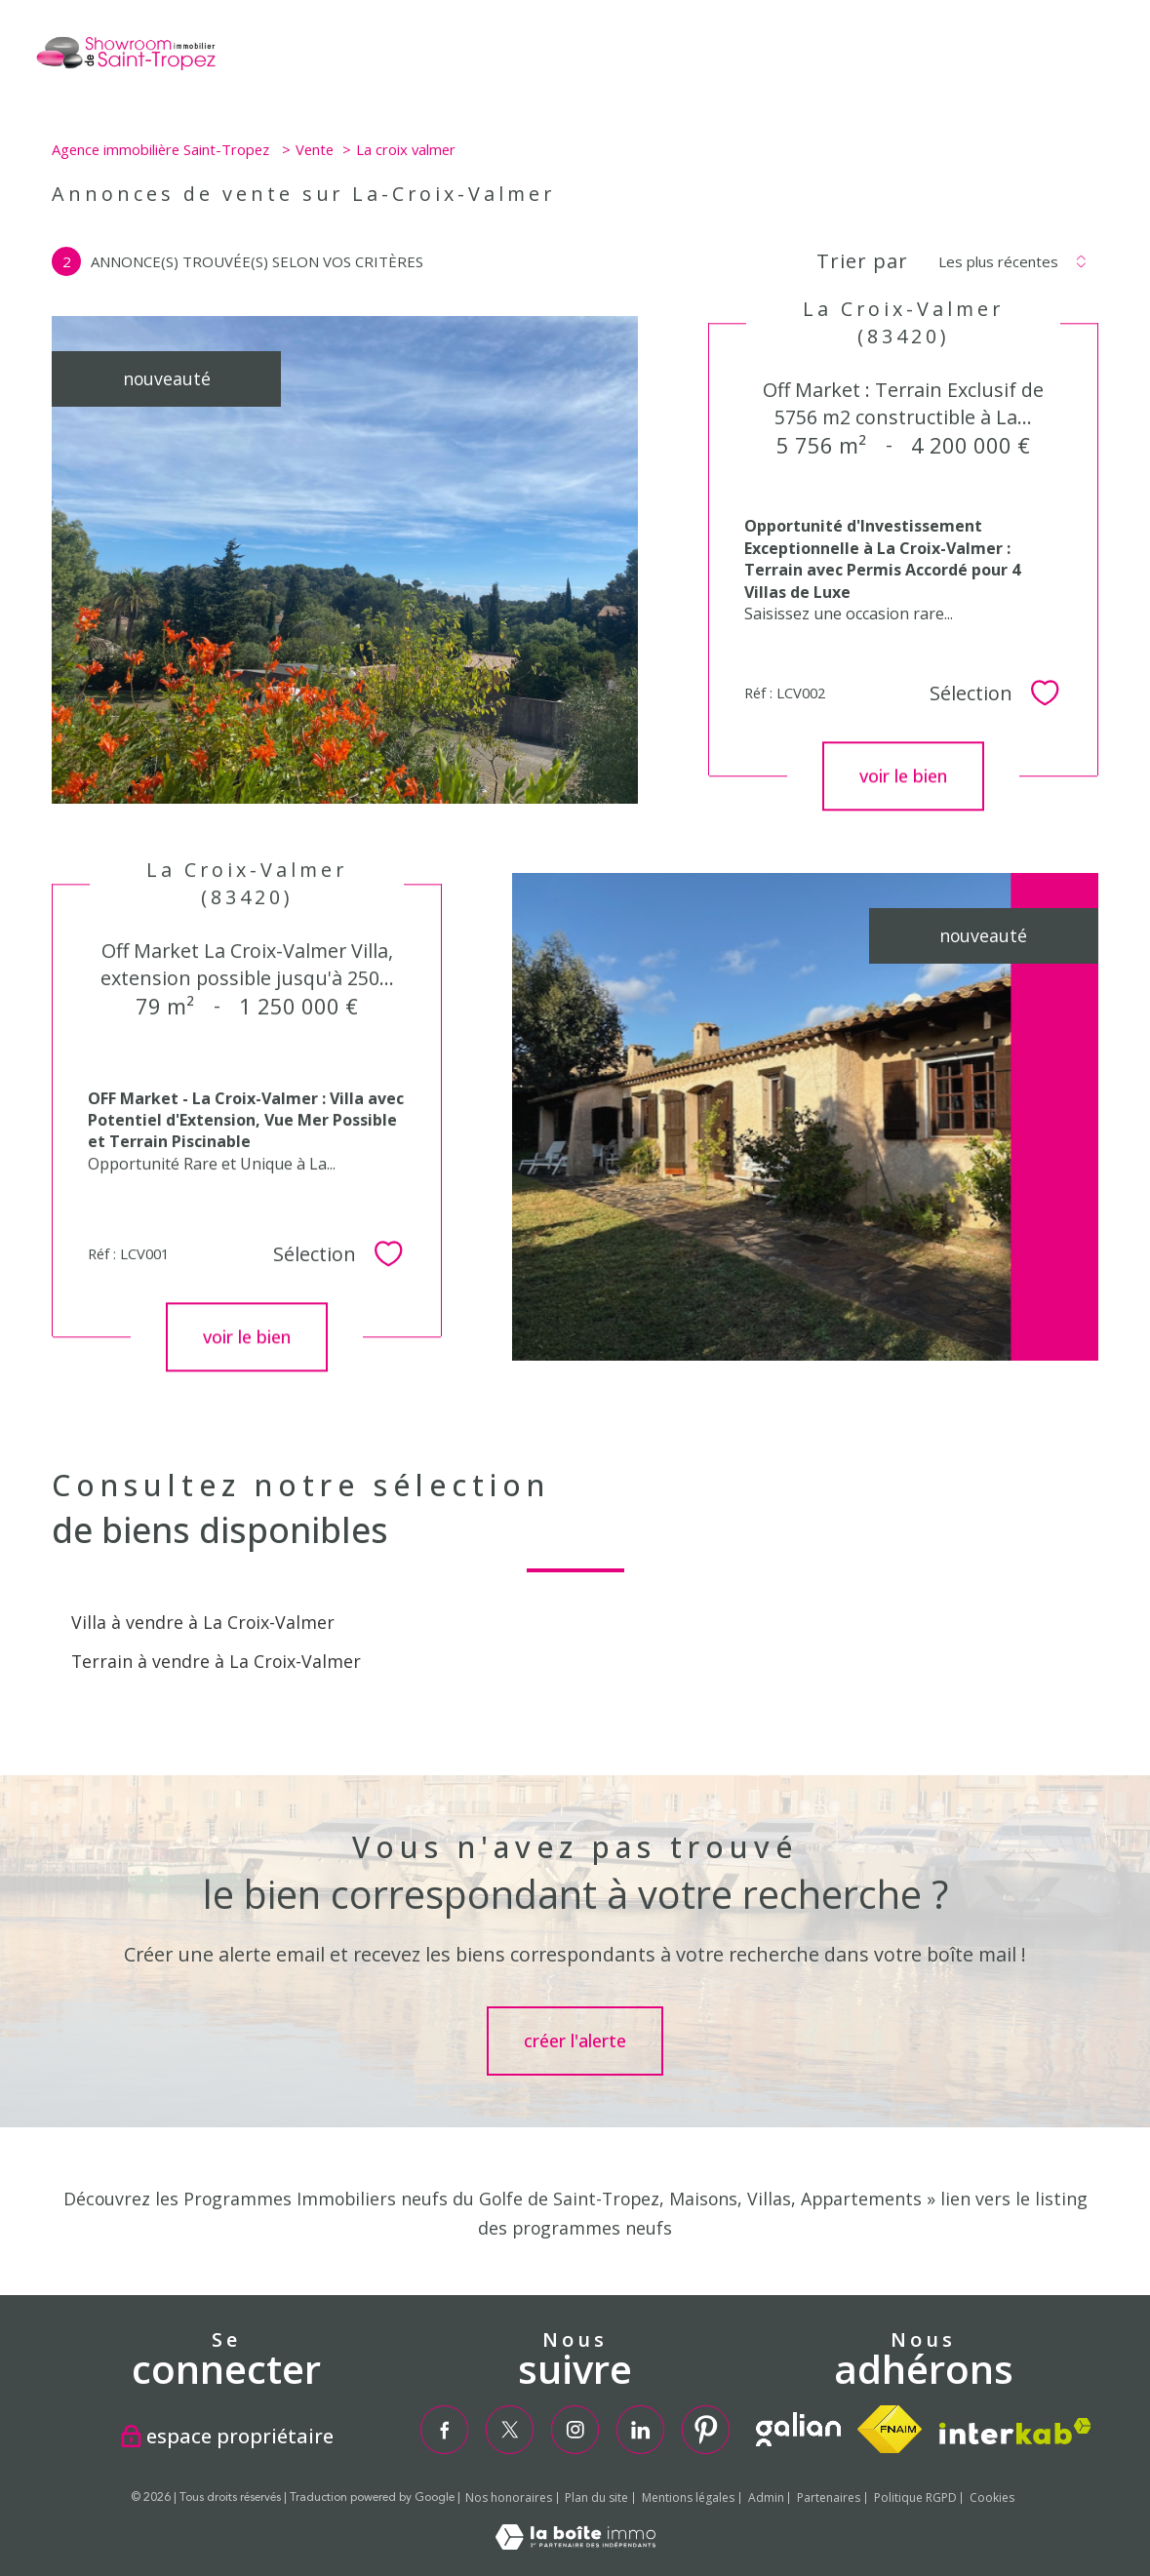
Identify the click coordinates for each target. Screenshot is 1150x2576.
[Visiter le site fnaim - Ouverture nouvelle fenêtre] (889, 2429)
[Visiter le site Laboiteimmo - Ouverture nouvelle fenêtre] (575, 2543)
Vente (315, 149)
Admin (766, 2497)
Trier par (862, 261)
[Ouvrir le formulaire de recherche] (1055, 58)
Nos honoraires (508, 2497)
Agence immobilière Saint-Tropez (162, 149)
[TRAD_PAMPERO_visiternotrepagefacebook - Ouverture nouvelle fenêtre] (443, 2429)
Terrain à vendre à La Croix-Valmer (216, 1661)
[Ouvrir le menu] (1119, 58)
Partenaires (828, 2497)
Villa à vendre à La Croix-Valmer (203, 1622)
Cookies (992, 2498)
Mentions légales (688, 2497)
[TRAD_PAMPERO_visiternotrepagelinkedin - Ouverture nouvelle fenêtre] (640, 2429)
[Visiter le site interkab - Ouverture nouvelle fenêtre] (1015, 2431)
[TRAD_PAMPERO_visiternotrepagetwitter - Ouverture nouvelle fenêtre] (510, 2429)
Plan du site (596, 2497)
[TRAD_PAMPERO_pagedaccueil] (125, 67)
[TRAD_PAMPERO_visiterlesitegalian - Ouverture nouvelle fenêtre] (798, 2429)
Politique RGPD (915, 2497)
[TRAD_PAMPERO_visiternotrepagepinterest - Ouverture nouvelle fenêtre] (706, 2429)
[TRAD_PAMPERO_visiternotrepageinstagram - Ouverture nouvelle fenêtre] (575, 2429)
